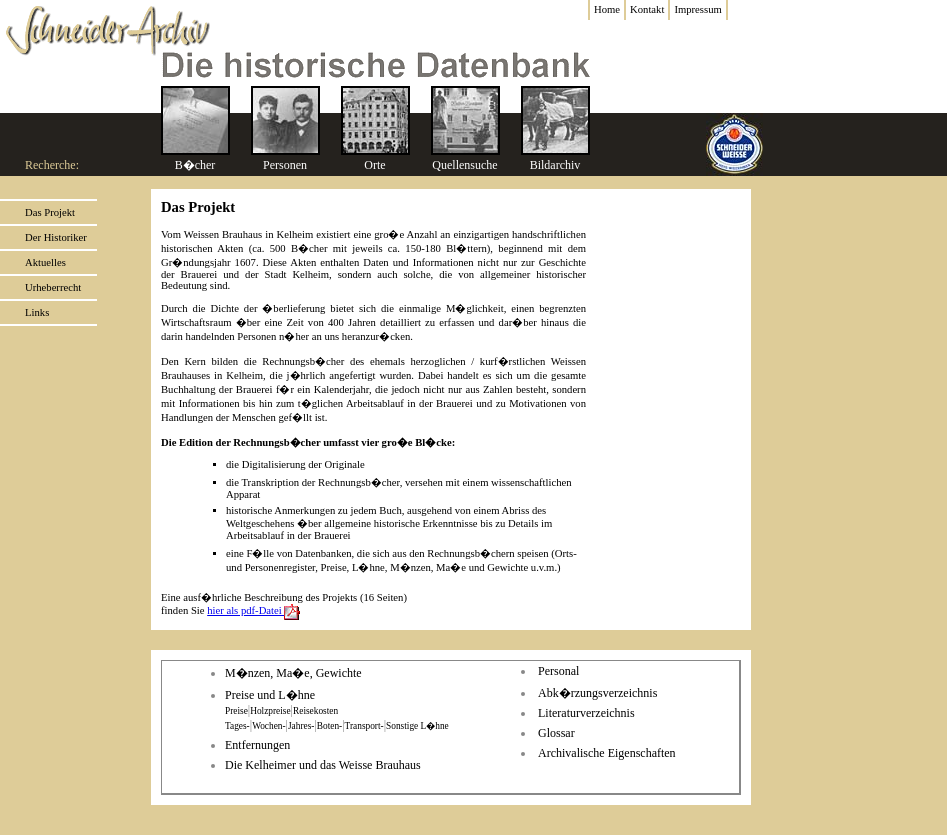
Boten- (329, 726)
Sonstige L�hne (417, 726)
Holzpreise (270, 711)
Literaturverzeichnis (586, 713)
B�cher (195, 165)
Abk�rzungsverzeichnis (597, 693)
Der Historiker (56, 237)
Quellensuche (464, 165)
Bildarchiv (555, 165)
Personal (558, 671)
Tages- (237, 726)
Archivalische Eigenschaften (607, 753)
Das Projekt (50, 212)
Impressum (697, 9)
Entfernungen (257, 745)
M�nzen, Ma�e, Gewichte (293, 673)
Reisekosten (315, 711)
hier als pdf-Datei (255, 610)
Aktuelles (45, 262)
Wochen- (268, 726)
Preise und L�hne (270, 695)
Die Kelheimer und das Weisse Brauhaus (323, 765)
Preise (236, 711)
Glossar (556, 733)
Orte (374, 165)
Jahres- (301, 726)
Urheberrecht (53, 287)
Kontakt (647, 9)
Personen (285, 165)
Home (607, 9)
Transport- (364, 726)
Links (37, 312)
